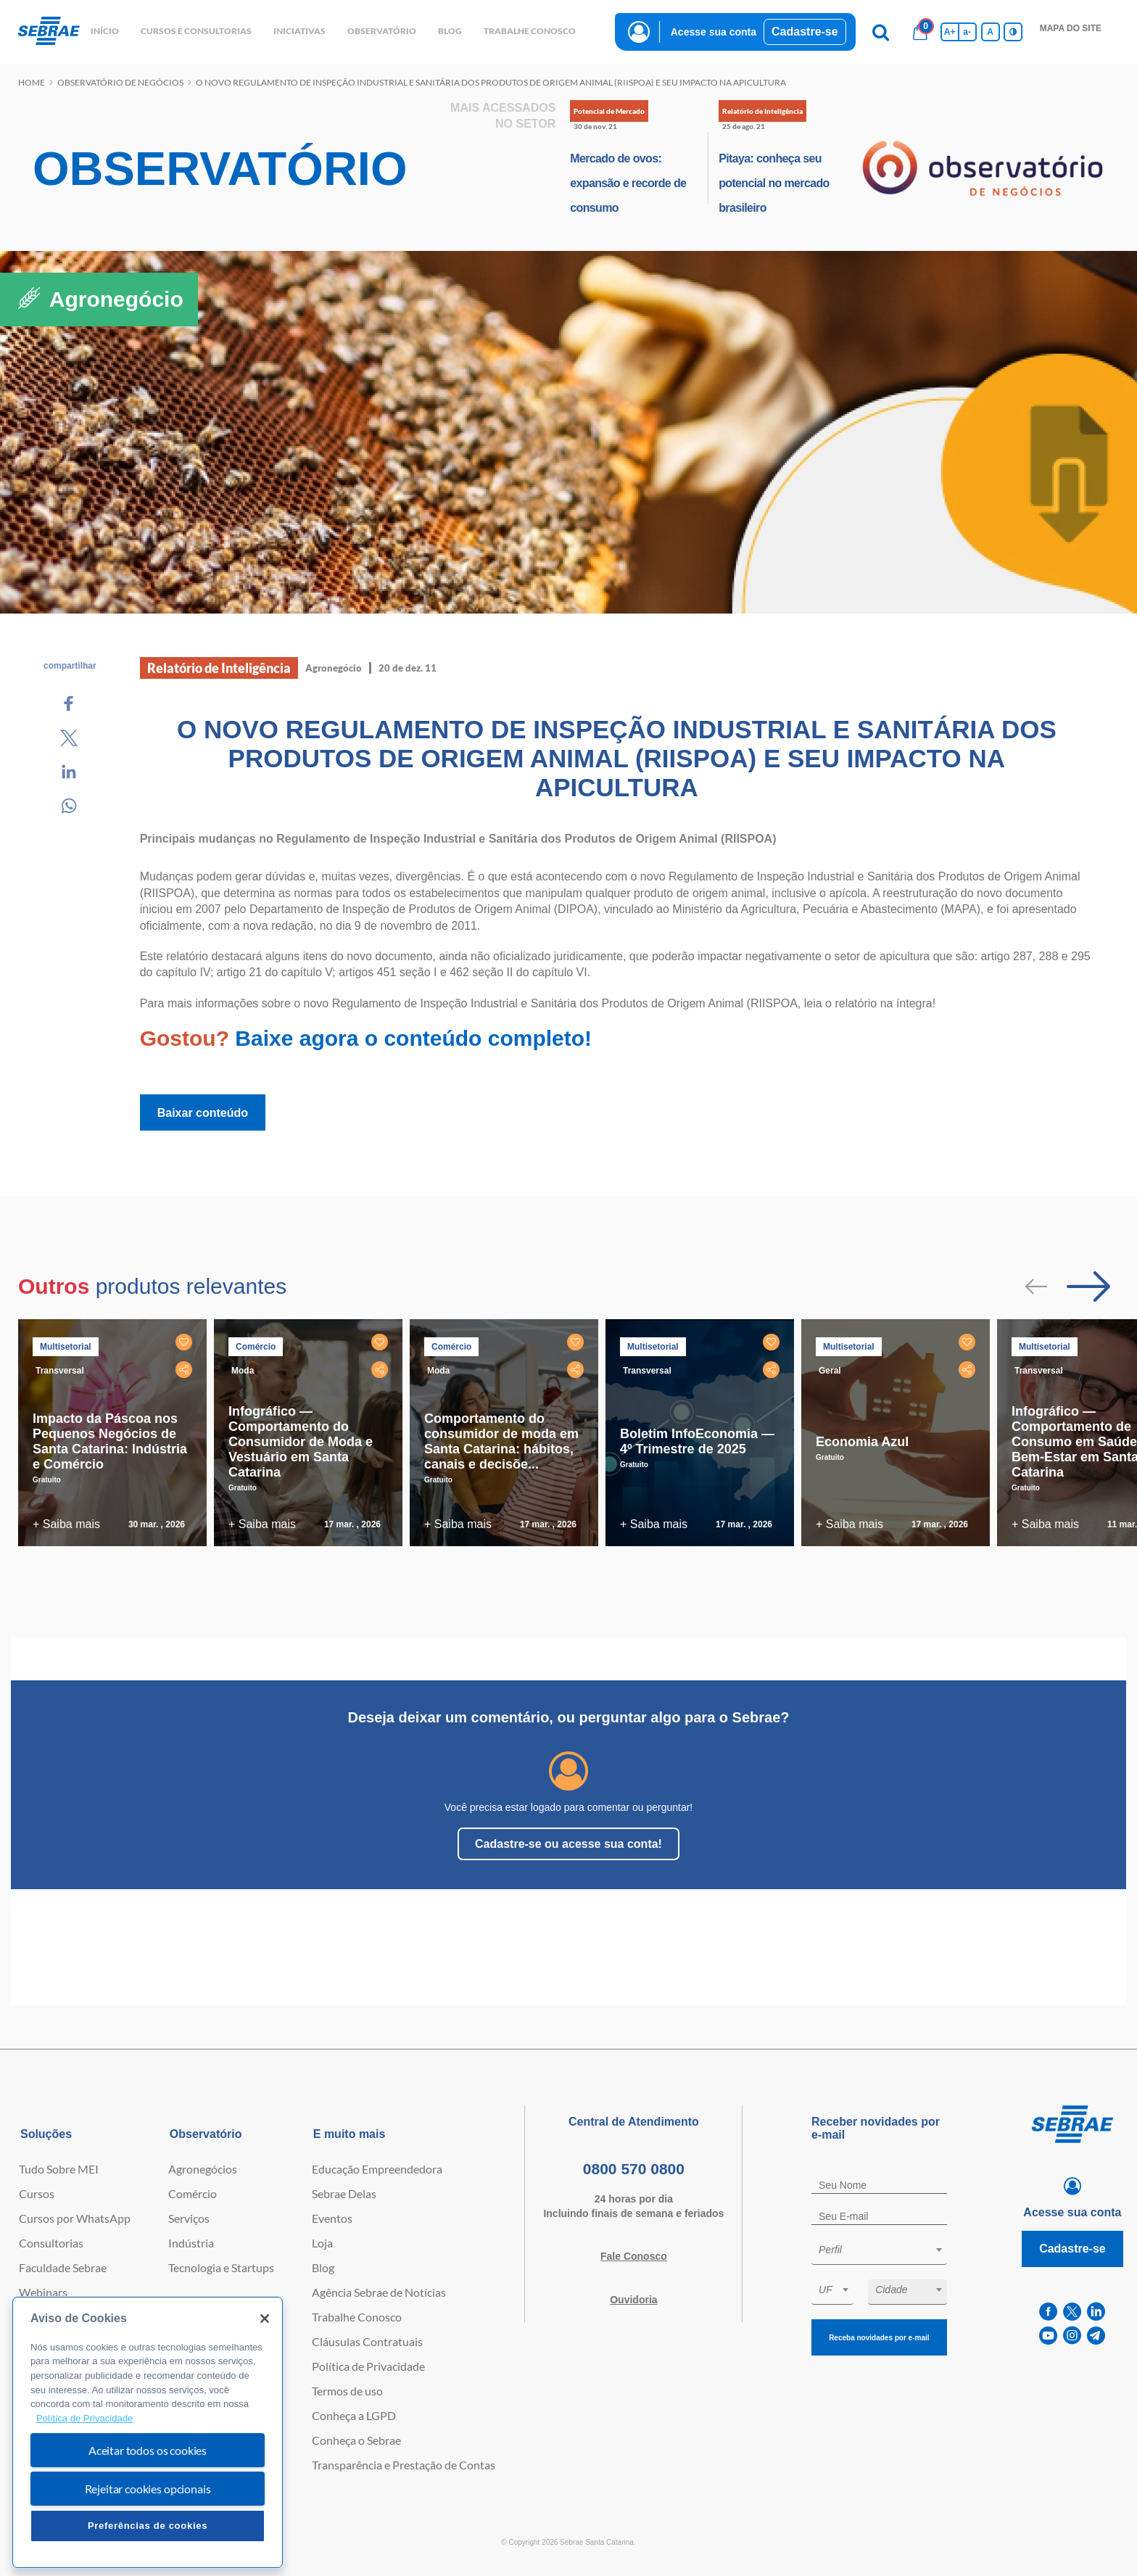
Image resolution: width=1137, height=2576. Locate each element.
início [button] (105, 30)
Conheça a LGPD (354, 2415)
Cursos (36, 2193)
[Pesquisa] (881, 32)
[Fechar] (265, 2318)
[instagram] (1072, 2336)
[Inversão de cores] (1013, 31)
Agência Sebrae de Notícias (379, 2292)
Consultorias (51, 2243)
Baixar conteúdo (202, 1113)
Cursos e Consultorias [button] (196, 30)
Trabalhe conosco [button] (530, 30)
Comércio (192, 2193)
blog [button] (450, 30)
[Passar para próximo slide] (1088, 1286)
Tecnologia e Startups (221, 2267)
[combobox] (879, 2252)
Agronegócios (202, 2169)
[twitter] (1072, 2312)
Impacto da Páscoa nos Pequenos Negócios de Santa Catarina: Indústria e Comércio (110, 1441)
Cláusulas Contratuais (367, 2341)
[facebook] (1048, 2312)
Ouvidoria (633, 2299)
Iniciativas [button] (299, 30)
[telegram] (1096, 2336)
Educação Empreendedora (377, 2169)
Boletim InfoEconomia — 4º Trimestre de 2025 (697, 1441)
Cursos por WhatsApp (75, 2218)
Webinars (43, 2292)
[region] (148, 2432)
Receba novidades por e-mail (879, 2338)
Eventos (332, 2218)
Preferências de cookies (147, 2525)
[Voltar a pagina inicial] (49, 31)
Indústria (191, 2243)
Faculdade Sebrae (63, 2267)
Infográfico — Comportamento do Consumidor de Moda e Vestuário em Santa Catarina (300, 1441)
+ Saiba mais (66, 1524)
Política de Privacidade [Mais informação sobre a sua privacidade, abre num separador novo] (84, 2418)
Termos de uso (347, 2391)
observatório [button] (381, 30)
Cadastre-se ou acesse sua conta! (568, 1844)
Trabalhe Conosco (357, 2317)
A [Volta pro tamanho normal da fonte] (990, 32)
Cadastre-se (805, 31)
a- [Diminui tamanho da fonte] (967, 32)
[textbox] (886, 2249)
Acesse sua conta (713, 32)
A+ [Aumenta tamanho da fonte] (950, 32)
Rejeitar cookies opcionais (148, 2489)
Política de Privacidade (368, 2366)
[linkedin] (1096, 2312)
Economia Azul (862, 1441)
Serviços (189, 2218)
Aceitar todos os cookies (147, 2450)
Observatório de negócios (120, 82)
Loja (322, 2243)
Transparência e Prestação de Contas (403, 2465)
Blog (323, 2267)
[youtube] (1048, 2336)
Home (31, 82)
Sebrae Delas (344, 2193)
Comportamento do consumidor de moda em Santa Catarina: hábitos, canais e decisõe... (501, 1441)
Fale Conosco (633, 2256)
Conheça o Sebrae (356, 2440)
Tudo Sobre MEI (59, 2169)
